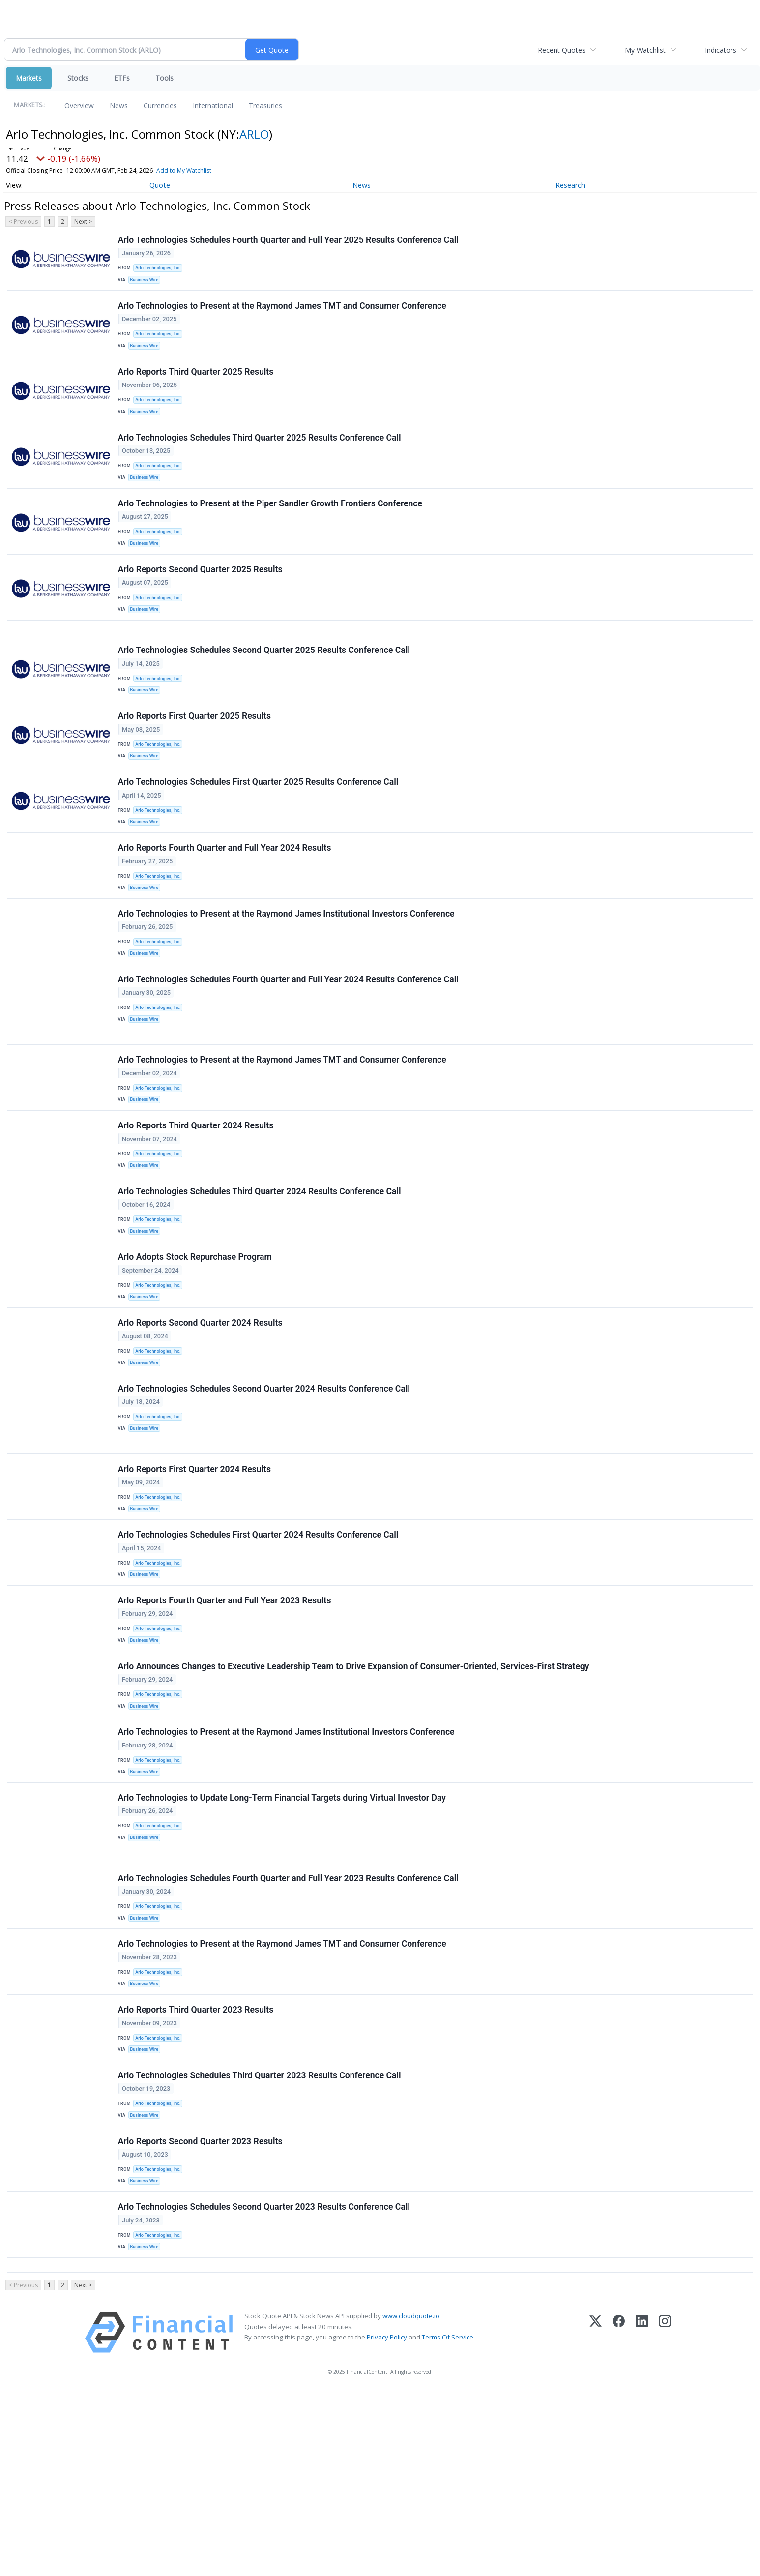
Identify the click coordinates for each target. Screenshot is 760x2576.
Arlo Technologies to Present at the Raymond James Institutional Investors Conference (287, 973)
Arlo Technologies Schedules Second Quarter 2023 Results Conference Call (265, 2384)
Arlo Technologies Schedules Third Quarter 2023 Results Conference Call (260, 2241)
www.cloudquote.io (410, 2501)
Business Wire (147, 282)
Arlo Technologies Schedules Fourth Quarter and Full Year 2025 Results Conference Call (289, 241)
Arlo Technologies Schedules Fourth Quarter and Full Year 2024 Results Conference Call (289, 1044)
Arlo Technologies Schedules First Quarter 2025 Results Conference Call (259, 830)
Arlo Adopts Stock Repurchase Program (196, 1348)
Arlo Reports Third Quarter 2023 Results (197, 2170)
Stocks (77, 78)
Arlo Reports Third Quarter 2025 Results (197, 383)
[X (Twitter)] (595, 2517)
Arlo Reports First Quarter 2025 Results (195, 759)
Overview (79, 105)
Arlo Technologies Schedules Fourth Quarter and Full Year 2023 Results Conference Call (289, 2027)
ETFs (122, 78)
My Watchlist (645, 50)
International (213, 105)
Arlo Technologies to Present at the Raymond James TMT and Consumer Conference (283, 312)
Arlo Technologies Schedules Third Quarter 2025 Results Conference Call (260, 455)
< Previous (23, 221)
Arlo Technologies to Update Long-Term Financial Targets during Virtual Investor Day (283, 1937)
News (119, 105)
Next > (83, 221)
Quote (159, 185)
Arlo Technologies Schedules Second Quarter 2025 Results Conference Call (265, 687)
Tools (164, 78)
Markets (29, 78)
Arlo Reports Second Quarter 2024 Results (201, 1419)
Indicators (720, 50)
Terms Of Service (447, 2521)
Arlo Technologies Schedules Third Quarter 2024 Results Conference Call (260, 1277)
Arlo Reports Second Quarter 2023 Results (201, 2312)
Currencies (160, 105)
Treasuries (265, 105)
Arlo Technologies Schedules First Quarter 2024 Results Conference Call (259, 1652)
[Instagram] (665, 2517)
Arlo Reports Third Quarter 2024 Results (197, 1205)
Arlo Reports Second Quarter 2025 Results (201, 598)
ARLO (254, 134)
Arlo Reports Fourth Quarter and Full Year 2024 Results (225, 902)
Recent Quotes (561, 50)
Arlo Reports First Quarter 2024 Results (195, 1580)
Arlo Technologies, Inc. (161, 269)
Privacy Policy (387, 2521)
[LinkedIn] (642, 2517)
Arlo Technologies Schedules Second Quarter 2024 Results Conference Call (265, 1491)
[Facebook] (619, 2517)
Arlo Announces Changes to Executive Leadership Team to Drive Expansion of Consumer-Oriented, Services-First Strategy (354, 1795)
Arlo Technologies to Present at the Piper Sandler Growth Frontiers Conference (271, 527)
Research (570, 185)
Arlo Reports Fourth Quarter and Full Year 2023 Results (225, 1723)
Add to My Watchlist (183, 170)
